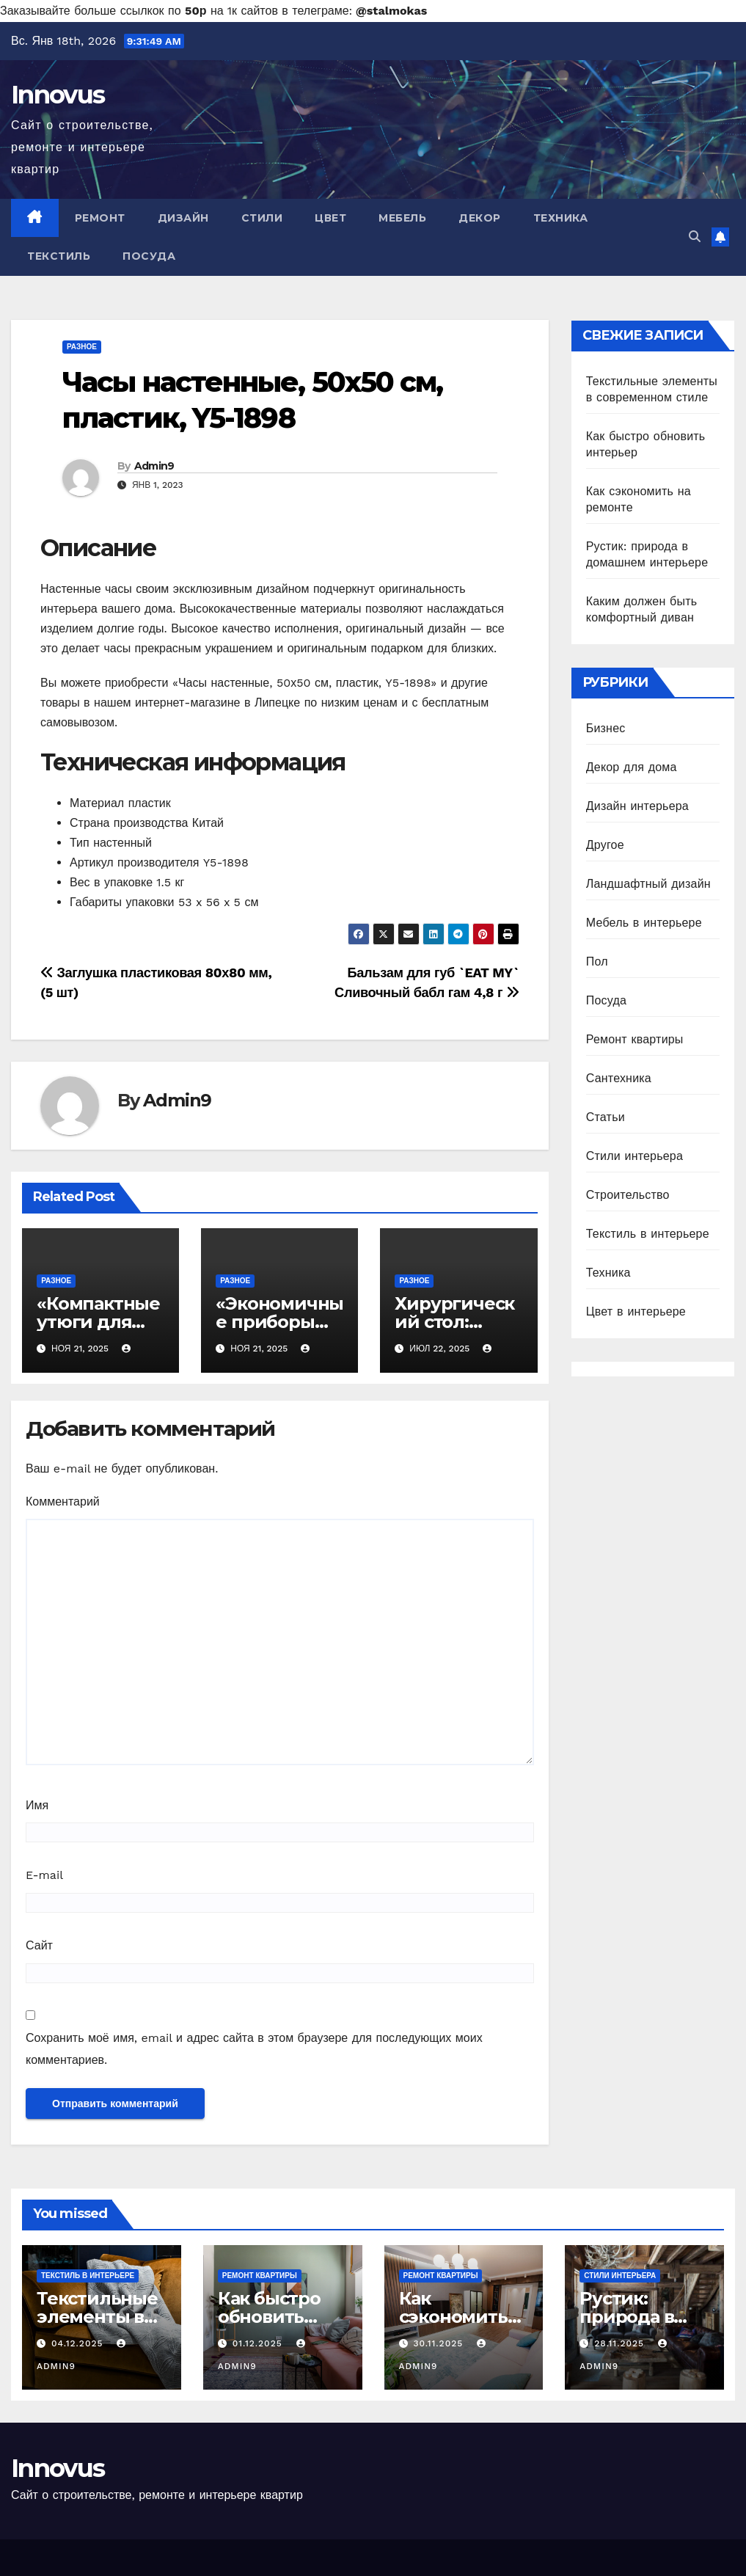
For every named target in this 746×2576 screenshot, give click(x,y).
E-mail (44, 1875)
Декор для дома (631, 767)
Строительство (628, 1195)
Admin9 (154, 465)
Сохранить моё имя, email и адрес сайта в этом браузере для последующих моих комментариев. (254, 2049)
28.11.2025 (621, 2343)
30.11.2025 (440, 2343)
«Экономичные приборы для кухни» (279, 1322)
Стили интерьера (634, 1156)
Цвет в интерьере (636, 1311)
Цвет (330, 218)
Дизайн (183, 218)
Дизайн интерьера (637, 806)
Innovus (57, 94)
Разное (82, 347)
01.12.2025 (259, 2343)
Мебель (402, 218)
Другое (605, 845)
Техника (560, 218)
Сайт (39, 1945)
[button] (695, 237)
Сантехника (618, 1078)
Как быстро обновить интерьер (269, 2317)
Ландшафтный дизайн (648, 884)
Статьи (605, 1117)
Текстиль (58, 256)
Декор (479, 218)
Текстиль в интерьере (647, 1234)
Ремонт (100, 218)
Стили (262, 218)
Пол (597, 961)
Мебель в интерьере (644, 923)
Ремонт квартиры (635, 1039)
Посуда (148, 256)
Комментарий (63, 1501)
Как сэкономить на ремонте (453, 2317)
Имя (37, 1805)
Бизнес (606, 728)
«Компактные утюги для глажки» (98, 1322)
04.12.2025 (78, 2343)
